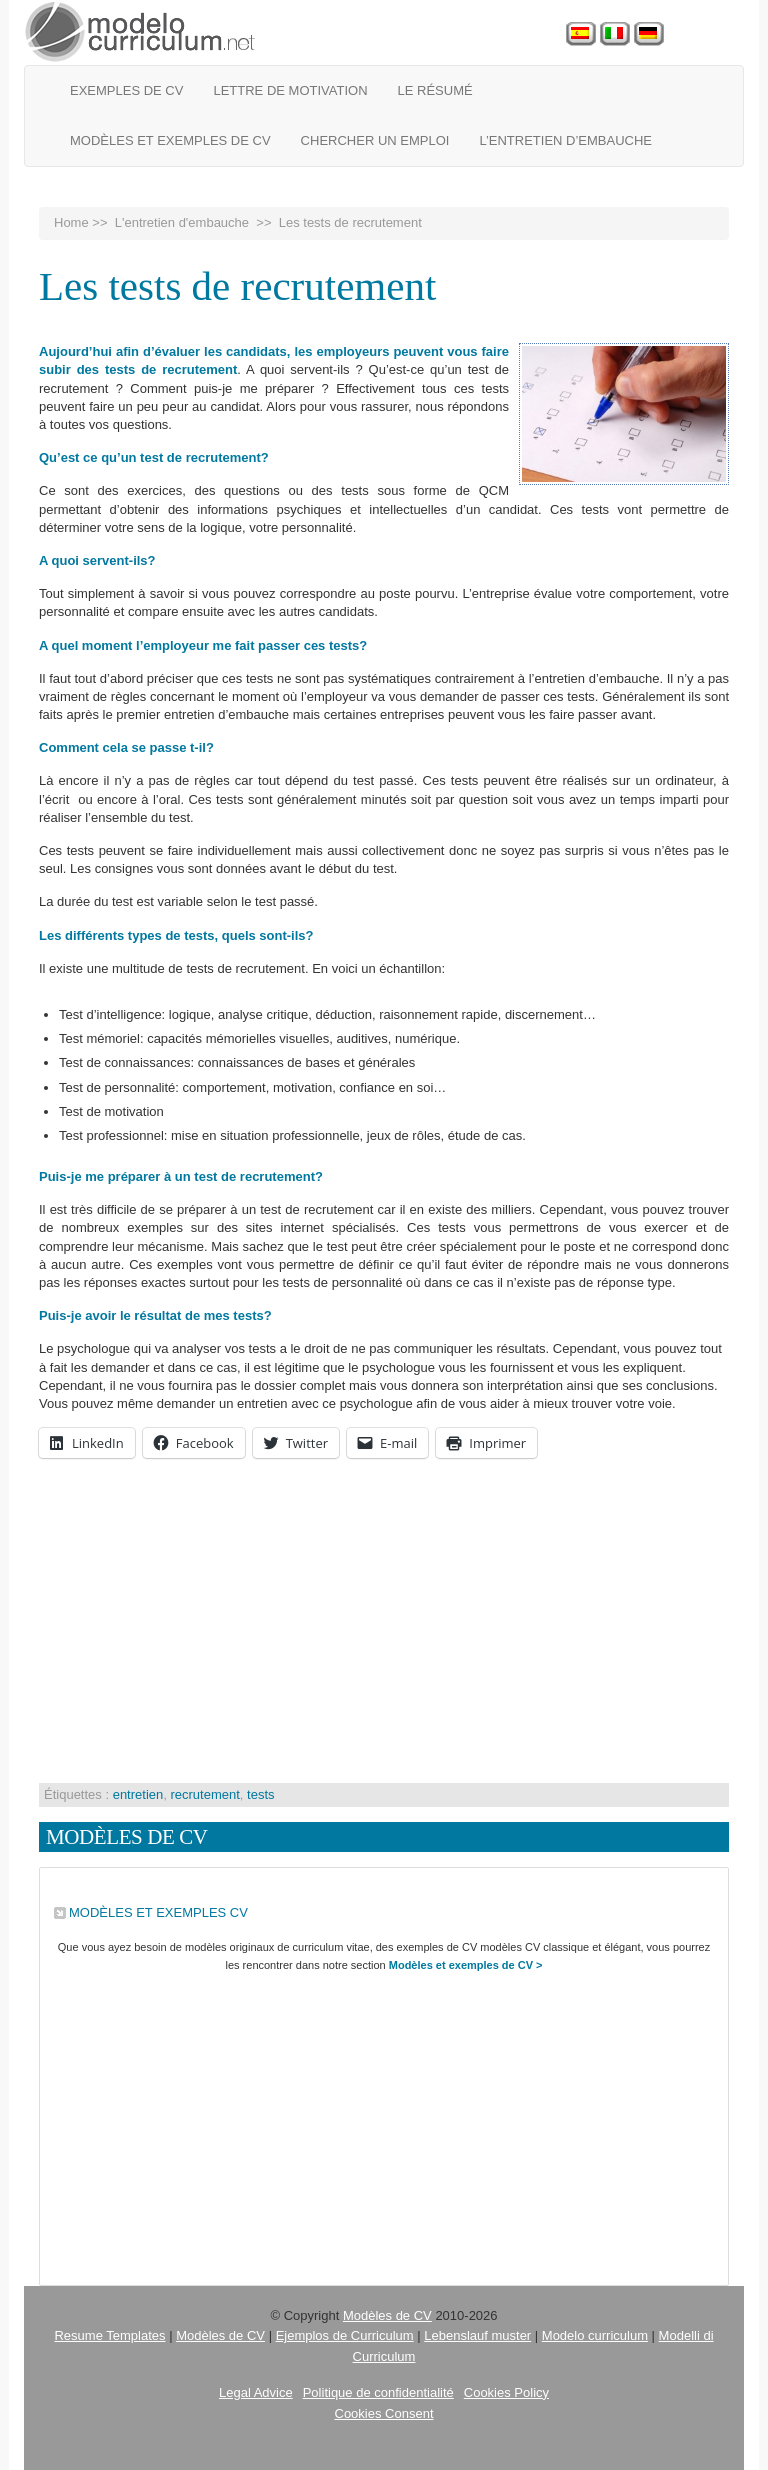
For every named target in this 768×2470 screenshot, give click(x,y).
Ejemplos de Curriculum (345, 2335)
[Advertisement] (384, 1623)
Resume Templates (109, 2335)
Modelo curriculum (595, 2335)
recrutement (204, 1794)
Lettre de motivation (290, 90)
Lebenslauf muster (477, 2335)
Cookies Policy (506, 2392)
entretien (138, 1794)
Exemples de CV (126, 90)
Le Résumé (435, 90)
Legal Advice (256, 2392)
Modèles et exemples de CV (170, 140)
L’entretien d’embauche (565, 140)
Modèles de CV (387, 2315)
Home (71, 222)
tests (260, 1794)
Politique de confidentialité (378, 2392)
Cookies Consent (384, 2413)
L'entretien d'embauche (182, 222)
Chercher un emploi (375, 140)
